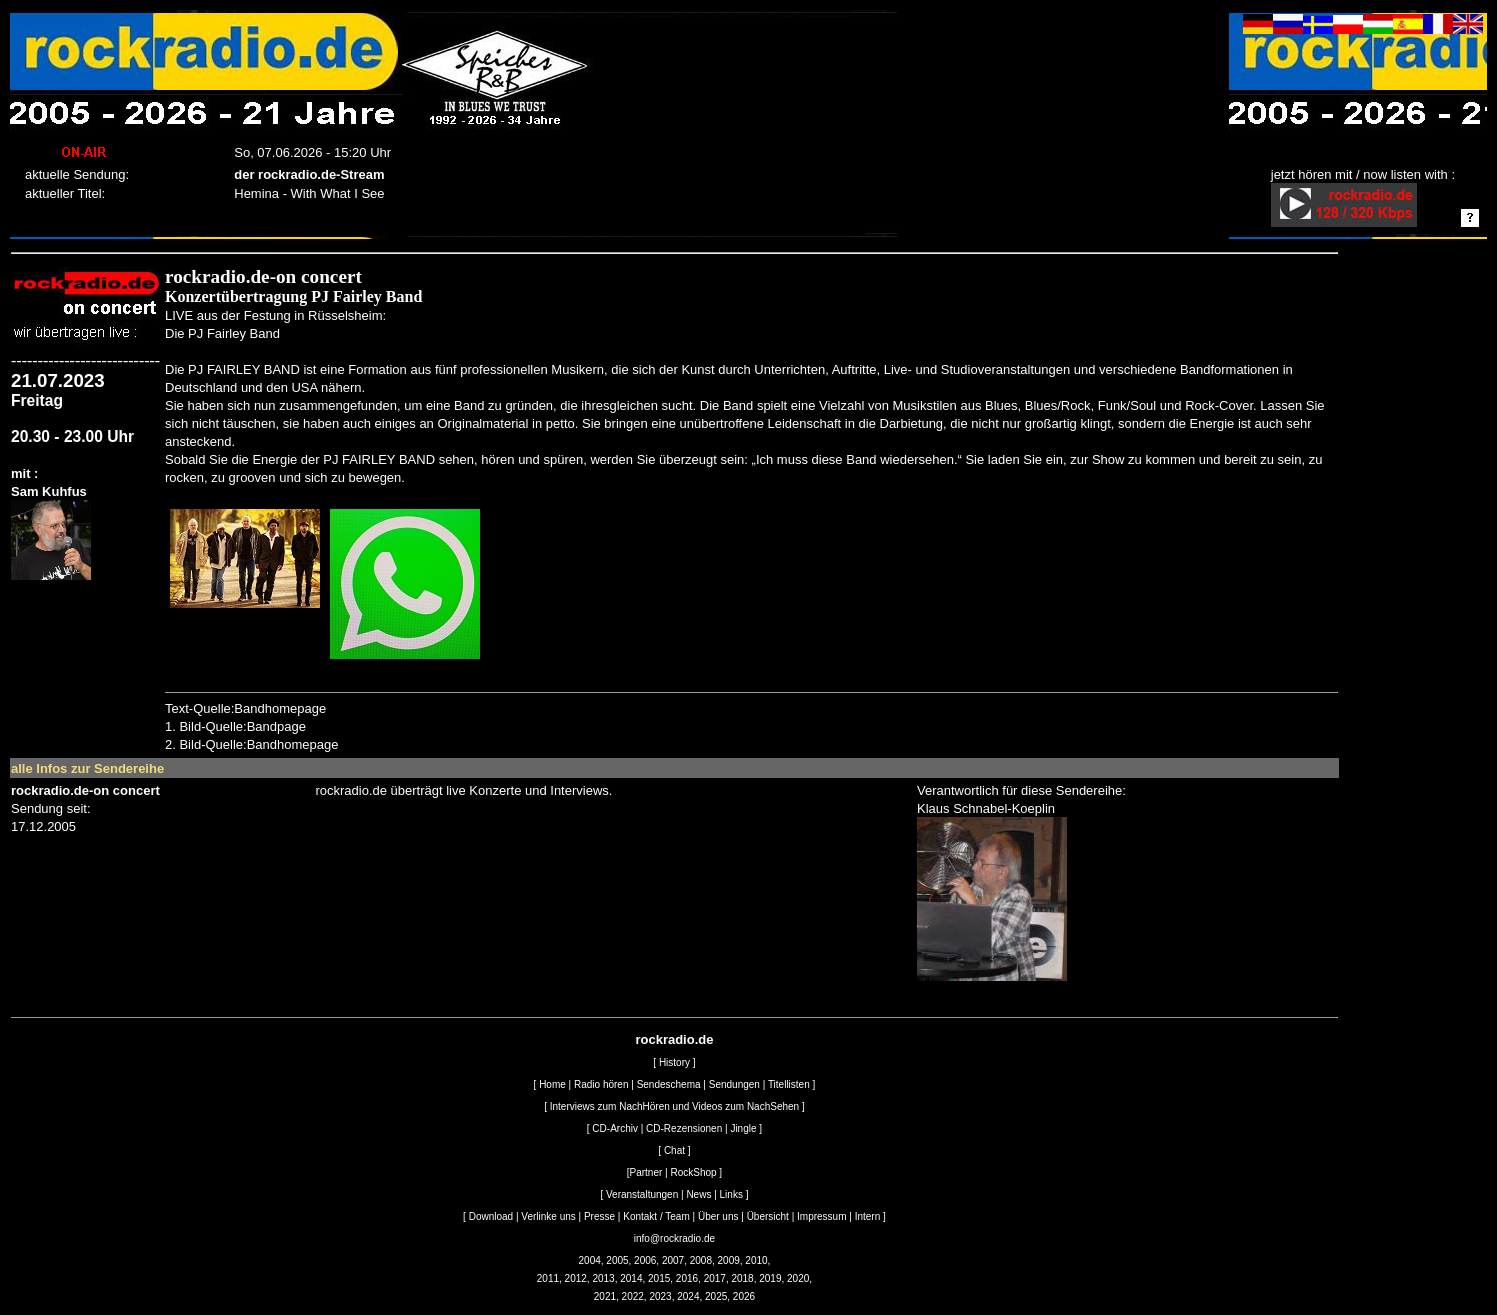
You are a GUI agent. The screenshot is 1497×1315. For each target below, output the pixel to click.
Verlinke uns (548, 1216)
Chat (674, 1150)
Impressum (821, 1216)
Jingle (743, 1128)
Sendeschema (669, 1084)
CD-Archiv (615, 1128)
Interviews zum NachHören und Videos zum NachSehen (674, 1106)
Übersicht (768, 1216)
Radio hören (601, 1084)
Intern (868, 1216)
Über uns (718, 1216)
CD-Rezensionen (684, 1128)
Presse (599, 1216)
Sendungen (734, 1084)
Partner (646, 1172)
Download (491, 1216)
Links (731, 1194)
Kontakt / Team (656, 1216)
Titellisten (789, 1084)
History (674, 1062)
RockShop (693, 1172)
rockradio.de (674, 1039)
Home (552, 1084)
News (698, 1194)
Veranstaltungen (642, 1194)
